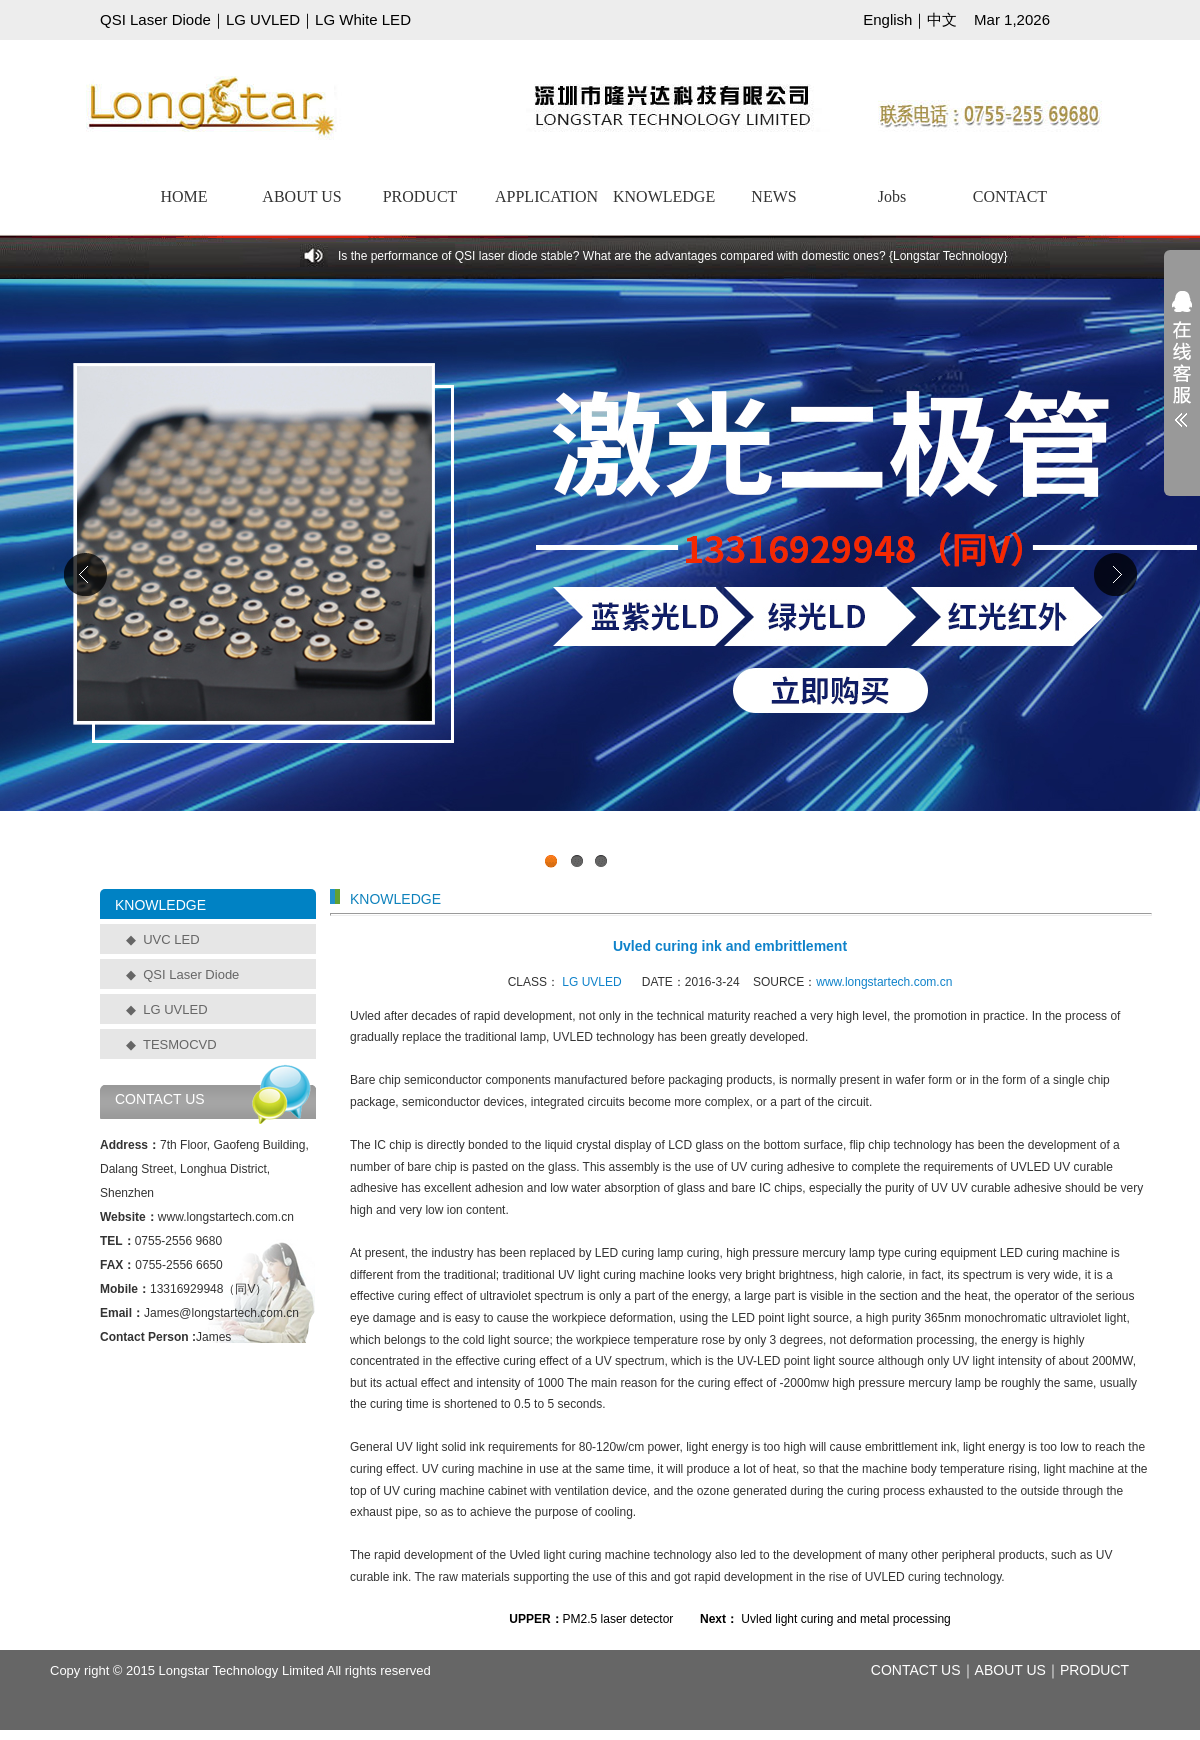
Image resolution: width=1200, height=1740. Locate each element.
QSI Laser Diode (155, 19)
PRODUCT (420, 196)
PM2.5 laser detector (618, 1619)
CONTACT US (916, 1670)
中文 (942, 19)
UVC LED (171, 939)
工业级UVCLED (600, 579)
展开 (1182, 372)
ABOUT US (301, 196)
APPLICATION (546, 196)
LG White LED (363, 19)
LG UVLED (263, 19)
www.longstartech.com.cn (884, 982)
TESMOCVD (180, 1044)
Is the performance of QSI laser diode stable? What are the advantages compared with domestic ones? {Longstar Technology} (673, 256)
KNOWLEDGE (664, 196)
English (887, 19)
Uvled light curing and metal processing (844, 1619)
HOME (183, 196)
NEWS (773, 196)
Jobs (892, 196)
